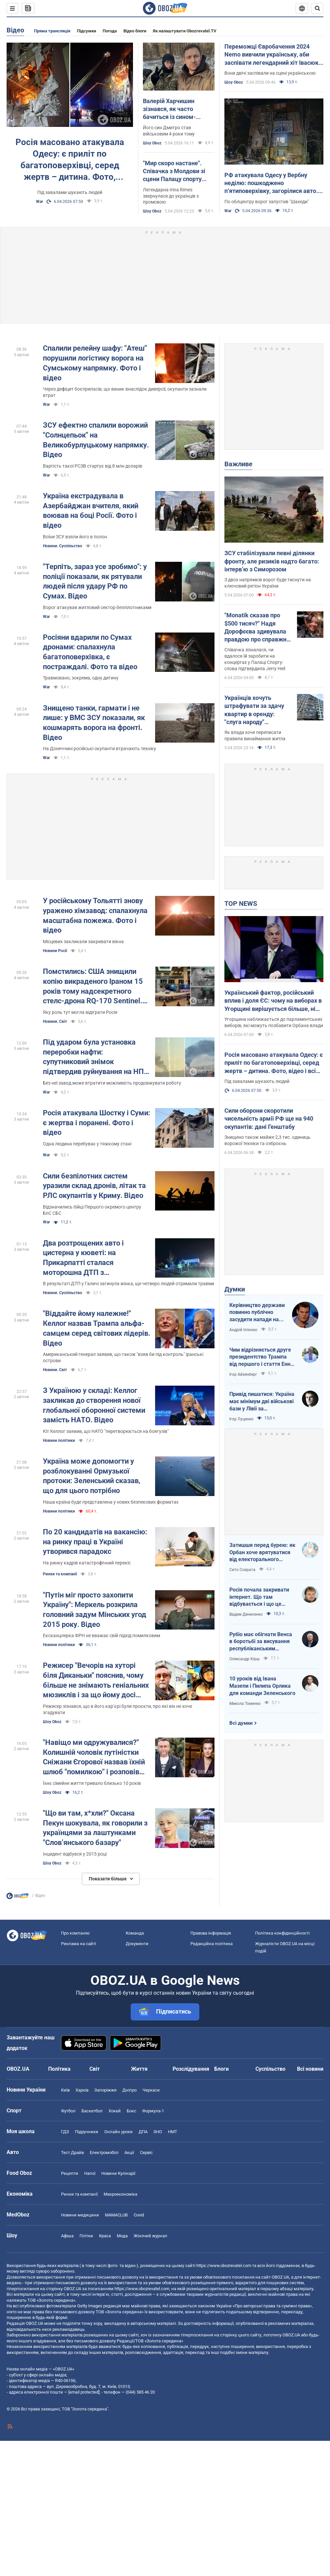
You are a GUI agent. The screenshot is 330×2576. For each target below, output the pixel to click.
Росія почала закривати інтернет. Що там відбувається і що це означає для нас (259, 1597)
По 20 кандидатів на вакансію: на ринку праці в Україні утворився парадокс (95, 1542)
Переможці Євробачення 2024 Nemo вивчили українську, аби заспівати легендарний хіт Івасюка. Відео (273, 55)
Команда (135, 1933)
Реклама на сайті (78, 1943)
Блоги (221, 2069)
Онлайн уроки (118, 2131)
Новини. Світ (55, 1021)
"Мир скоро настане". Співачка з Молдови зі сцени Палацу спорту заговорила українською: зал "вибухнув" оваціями (178, 171)
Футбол (68, 2110)
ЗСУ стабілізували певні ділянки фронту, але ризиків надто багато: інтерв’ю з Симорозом (271, 561)
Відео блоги (134, 30)
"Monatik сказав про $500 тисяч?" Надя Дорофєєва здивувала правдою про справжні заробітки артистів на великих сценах (256, 627)
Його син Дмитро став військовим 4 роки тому (169, 130)
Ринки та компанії (60, 1574)
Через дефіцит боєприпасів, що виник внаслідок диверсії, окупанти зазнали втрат (125, 392)
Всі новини (310, 2069)
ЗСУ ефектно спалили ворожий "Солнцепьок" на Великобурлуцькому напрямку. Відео (96, 440)
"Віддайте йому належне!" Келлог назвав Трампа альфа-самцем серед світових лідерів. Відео (96, 1328)
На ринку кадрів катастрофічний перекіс (87, 1562)
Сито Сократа (242, 1569)
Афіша (67, 2235)
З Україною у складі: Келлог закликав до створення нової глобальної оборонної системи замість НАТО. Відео (94, 1405)
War (39, 201)
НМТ (172, 2131)
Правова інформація (210, 1933)
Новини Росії (55, 950)
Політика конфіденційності (282, 1933)
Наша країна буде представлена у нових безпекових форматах (111, 1502)
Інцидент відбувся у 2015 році (75, 1854)
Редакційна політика (211, 1943)
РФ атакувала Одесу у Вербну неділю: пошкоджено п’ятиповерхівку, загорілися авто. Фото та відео (271, 183)
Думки (234, 1289)
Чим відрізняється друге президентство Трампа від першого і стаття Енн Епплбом (260, 1357)
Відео (15, 30)
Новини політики (59, 1440)
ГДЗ (65, 2131)
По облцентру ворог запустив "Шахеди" (266, 201)
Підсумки (86, 30)
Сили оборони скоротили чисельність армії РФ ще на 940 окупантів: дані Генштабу (268, 1118)
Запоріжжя (105, 2090)
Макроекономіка (120, 2194)
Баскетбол (92, 2110)
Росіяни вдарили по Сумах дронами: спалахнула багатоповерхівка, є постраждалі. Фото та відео (90, 652)
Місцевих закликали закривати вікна (83, 941)
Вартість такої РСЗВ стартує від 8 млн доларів (92, 466)
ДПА (143, 2131)
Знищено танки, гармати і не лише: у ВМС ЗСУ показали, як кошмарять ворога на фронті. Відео (94, 723)
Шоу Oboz (152, 143)
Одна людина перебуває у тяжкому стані (87, 1143)
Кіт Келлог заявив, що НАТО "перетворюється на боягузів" (106, 1431)
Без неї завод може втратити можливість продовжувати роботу (112, 1083)
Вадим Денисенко (246, 1614)
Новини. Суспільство (62, 546)
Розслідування (191, 2069)
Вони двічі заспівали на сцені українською (269, 73)
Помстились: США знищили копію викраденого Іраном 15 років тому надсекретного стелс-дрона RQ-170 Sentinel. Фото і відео (93, 986)
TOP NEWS (240, 903)
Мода (122, 2235)
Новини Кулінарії (118, 2173)
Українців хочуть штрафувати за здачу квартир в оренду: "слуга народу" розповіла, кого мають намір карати (256, 710)
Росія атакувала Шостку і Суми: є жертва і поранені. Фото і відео (96, 1122)
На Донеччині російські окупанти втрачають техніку (99, 748)
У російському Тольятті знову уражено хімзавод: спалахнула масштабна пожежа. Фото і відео (95, 915)
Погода (110, 30)
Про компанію (75, 1933)
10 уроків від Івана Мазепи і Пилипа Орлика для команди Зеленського (262, 1685)
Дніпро (129, 2090)
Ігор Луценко (241, 1419)
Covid (139, 2214)
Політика (59, 2069)
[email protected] (83, 2392)
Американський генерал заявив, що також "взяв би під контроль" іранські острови (123, 1357)
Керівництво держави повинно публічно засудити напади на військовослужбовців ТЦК (257, 1312)
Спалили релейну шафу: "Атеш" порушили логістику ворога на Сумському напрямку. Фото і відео (95, 363)
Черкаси (151, 2090)
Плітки (86, 2235)
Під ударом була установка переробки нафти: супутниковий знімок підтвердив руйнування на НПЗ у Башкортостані (95, 1057)
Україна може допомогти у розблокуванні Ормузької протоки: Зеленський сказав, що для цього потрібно (91, 1476)
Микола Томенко (245, 1703)
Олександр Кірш (244, 1659)
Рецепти (69, 2173)
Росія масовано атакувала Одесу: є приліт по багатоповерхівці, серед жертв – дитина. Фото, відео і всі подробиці (70, 160)
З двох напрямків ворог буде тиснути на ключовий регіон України (267, 583)
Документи (137, 1943)
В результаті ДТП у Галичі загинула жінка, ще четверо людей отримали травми (128, 1283)
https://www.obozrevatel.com (223, 2265)
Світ (94, 2069)
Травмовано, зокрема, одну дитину (80, 677)
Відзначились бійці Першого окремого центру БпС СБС (92, 1210)
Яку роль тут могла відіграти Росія (80, 1012)
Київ (65, 2090)
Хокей (115, 2110)
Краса (105, 2235)
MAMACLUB (116, 2214)
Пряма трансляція (52, 30)
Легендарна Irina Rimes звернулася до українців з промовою (171, 196)
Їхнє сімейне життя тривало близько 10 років (92, 1783)
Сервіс (146, 2152)
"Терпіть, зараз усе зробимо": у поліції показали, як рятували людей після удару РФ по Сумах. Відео (95, 581)
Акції (129, 2152)
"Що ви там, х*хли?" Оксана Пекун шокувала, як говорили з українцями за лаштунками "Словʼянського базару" (95, 1828)
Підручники (86, 2131)
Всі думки (241, 1723)
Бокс (131, 2110)
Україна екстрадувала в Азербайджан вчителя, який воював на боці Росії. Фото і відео (90, 510)
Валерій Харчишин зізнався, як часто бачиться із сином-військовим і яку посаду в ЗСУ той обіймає (178, 109)
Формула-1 (153, 2110)
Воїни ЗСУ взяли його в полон (75, 536)
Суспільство (270, 2069)
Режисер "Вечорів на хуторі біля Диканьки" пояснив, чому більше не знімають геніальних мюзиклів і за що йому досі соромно (96, 1680)
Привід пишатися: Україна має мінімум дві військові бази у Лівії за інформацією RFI (261, 1401)
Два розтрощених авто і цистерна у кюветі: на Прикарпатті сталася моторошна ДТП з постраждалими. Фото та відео (96, 1258)
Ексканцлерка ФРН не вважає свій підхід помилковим (101, 1635)
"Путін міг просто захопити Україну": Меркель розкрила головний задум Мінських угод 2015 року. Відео (94, 1610)
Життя (139, 2069)
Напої (89, 2173)
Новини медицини (80, 2214)
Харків (82, 2090)
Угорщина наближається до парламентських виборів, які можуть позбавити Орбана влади (273, 1022)
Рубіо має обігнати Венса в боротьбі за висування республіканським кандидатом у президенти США (262, 1641)
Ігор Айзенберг (243, 1374)
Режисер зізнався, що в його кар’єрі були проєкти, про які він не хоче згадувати (117, 1709)
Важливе (238, 464)
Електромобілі (104, 2152)
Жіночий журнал (150, 2235)
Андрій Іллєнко (243, 1329)
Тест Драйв (72, 2152)
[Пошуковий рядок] (317, 8)
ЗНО (157, 2131)
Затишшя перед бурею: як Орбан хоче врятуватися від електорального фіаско (262, 1552)
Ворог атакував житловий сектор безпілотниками (97, 607)
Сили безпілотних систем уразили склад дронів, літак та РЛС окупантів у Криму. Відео (94, 1186)
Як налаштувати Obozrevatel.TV (184, 30)
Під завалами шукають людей (69, 192)
